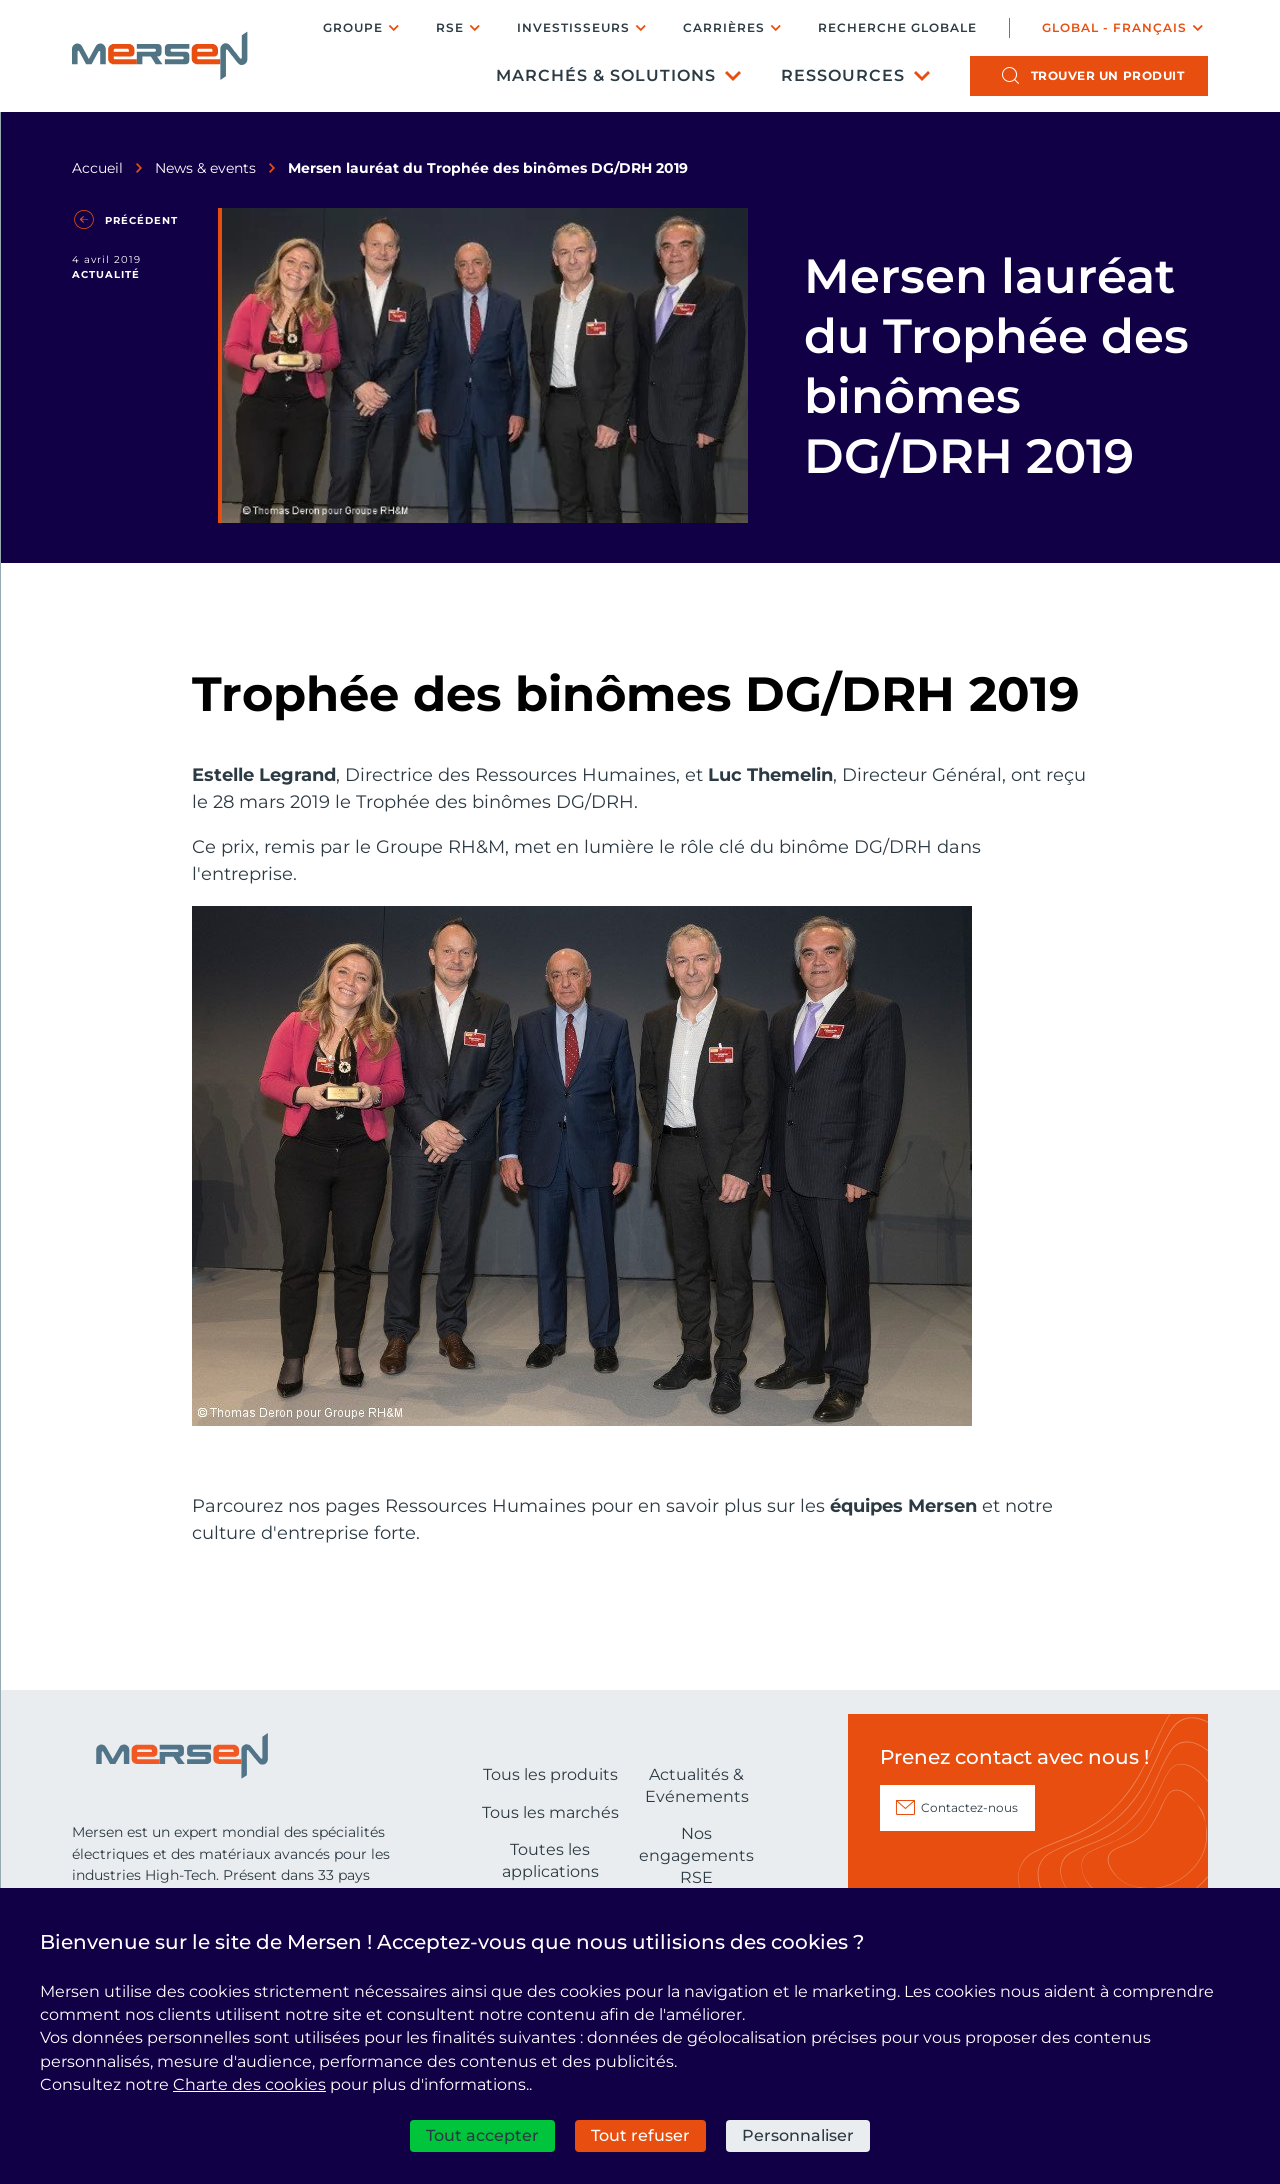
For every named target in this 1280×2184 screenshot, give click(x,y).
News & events (205, 168)
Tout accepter (482, 2135)
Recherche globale (897, 28)
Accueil (97, 168)
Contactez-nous (969, 1807)
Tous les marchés (550, 1812)
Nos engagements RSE (696, 1855)
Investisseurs (573, 27)
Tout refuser (640, 2135)
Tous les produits (550, 1774)
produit (1108, 75)
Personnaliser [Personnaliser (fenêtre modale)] (798, 2135)
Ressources (843, 75)
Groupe (353, 27)
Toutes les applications (550, 1860)
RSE (450, 27)
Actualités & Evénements (697, 1785)
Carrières (724, 27)
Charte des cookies (249, 2084)
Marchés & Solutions (606, 75)
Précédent (141, 220)
